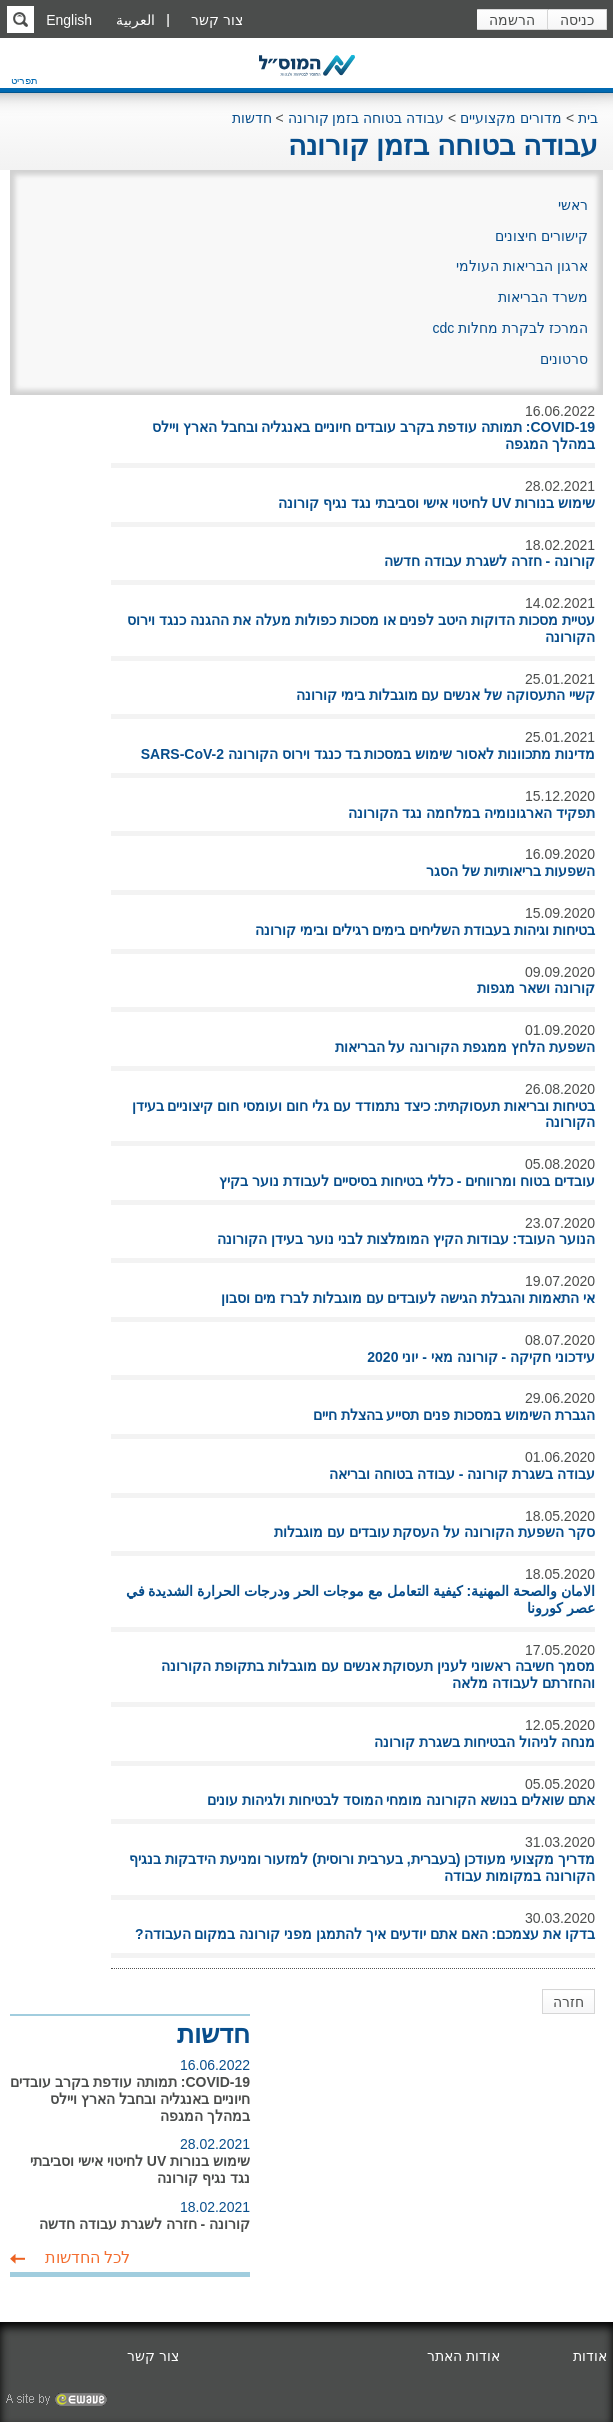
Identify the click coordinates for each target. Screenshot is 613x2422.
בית (588, 118)
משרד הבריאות (543, 297)
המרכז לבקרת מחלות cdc (510, 328)
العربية (135, 20)
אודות (590, 2356)
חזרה (568, 2002)
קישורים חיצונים (541, 236)
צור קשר (217, 20)
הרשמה (512, 20)
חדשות (252, 118)
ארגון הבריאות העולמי (522, 266)
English (69, 20)
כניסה (577, 20)
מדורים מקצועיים (511, 118)
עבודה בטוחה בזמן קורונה (366, 118)
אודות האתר (463, 2356)
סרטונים (564, 359)
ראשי (573, 205)
